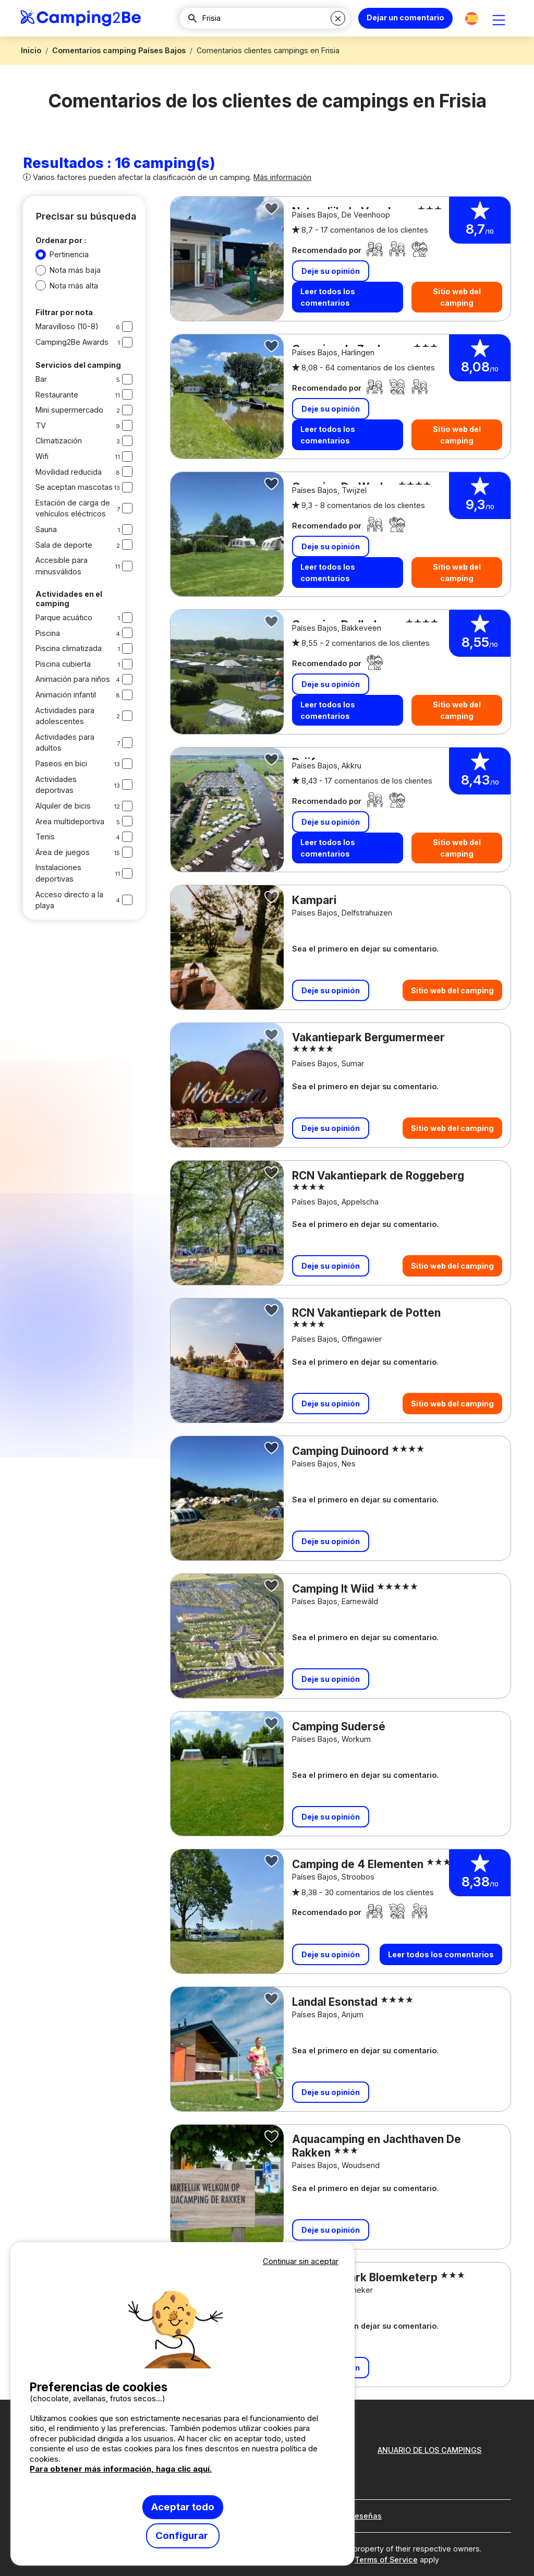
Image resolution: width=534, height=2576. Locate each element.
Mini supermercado (69, 409)
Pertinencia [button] (69, 254)
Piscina (47, 633)
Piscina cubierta (63, 663)
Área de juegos (62, 852)
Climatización (58, 440)
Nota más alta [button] (74, 285)
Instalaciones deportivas (58, 873)
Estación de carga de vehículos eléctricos (72, 508)
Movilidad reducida (68, 471)
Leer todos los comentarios (328, 297)
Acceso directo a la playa (69, 900)
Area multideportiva (69, 821)
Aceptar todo (182, 2507)
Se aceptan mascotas (74, 487)
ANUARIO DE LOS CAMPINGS (429, 2450)
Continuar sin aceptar (300, 2261)
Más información (282, 177)
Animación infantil (65, 694)
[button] (471, 18)
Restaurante (56, 394)
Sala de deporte (63, 544)
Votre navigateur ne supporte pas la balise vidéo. (182, 2318)
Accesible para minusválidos (61, 566)
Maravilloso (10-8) (67, 326)
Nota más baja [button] (75, 270)
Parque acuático (63, 617)
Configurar (182, 2536)
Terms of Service (386, 2559)
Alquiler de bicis (63, 805)
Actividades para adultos (64, 742)
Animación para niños (72, 679)
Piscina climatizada (68, 648)
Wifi (41, 456)
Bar (41, 379)
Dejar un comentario (405, 17)
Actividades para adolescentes (64, 716)
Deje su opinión (330, 270)
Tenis (45, 836)
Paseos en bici (61, 763)
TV (40, 425)
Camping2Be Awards (71, 342)
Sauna (46, 529)
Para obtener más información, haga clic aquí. (121, 2469)
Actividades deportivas (56, 785)
